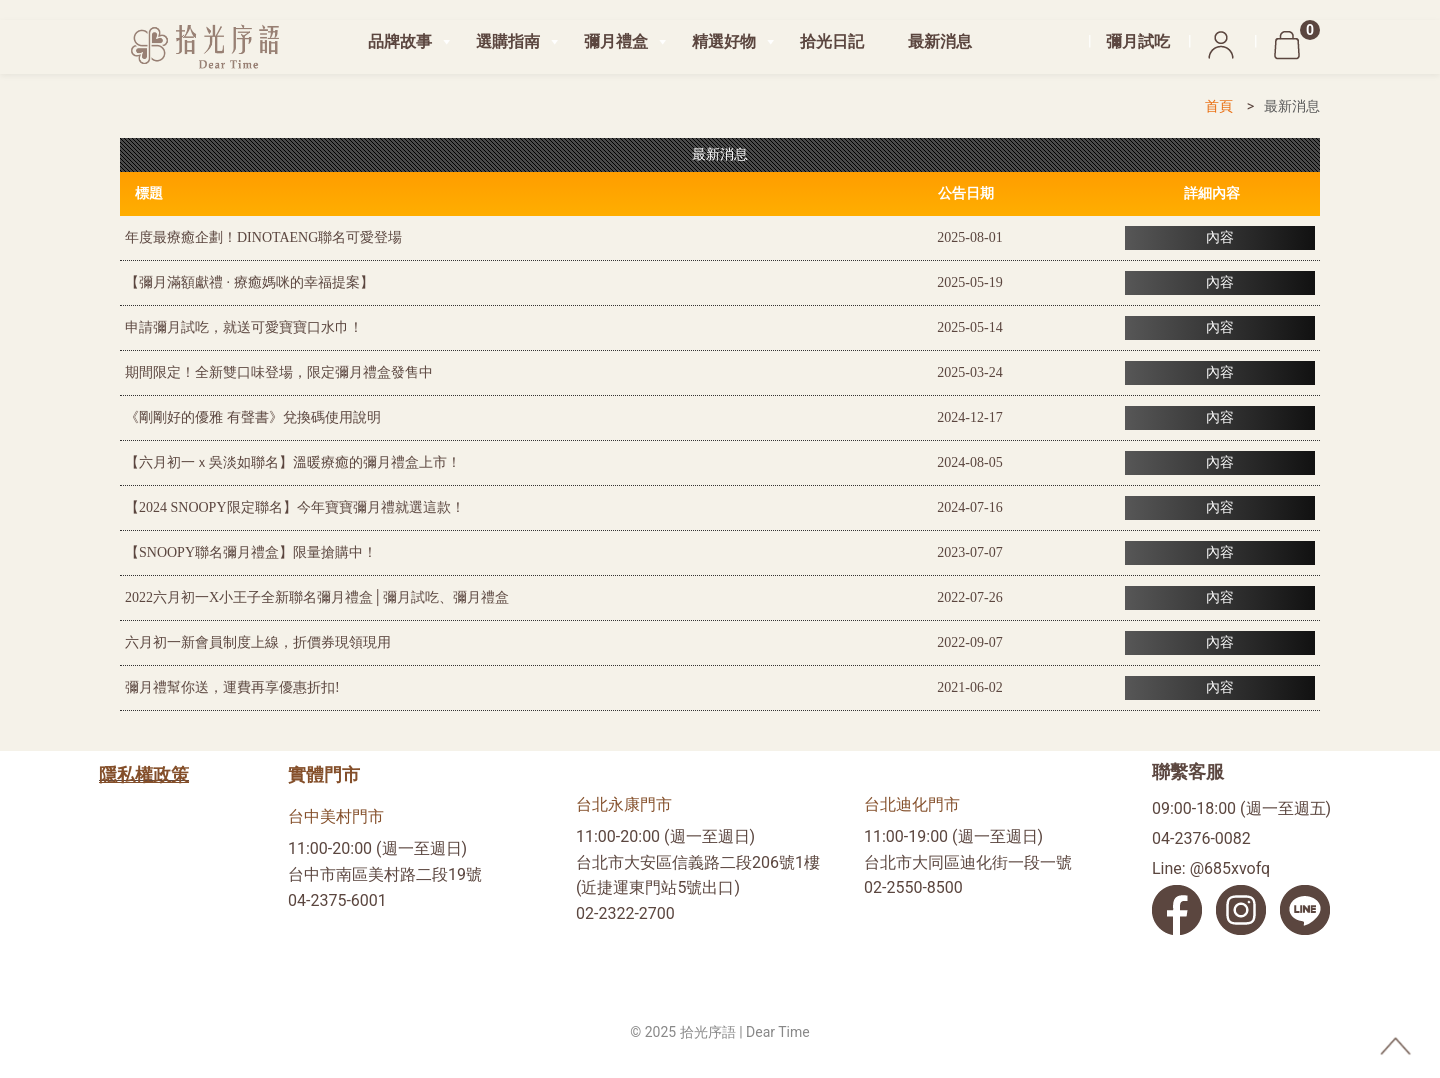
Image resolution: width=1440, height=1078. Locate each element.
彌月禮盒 (616, 41)
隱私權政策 (144, 775)
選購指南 (508, 41)
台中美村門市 (336, 816)
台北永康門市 (624, 804)
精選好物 (724, 41)
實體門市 (324, 775)
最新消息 (940, 41)
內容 (1220, 237)
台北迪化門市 (912, 804)
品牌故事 (400, 41)
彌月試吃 (1138, 41)
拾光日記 (832, 41)
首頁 (1219, 106)
